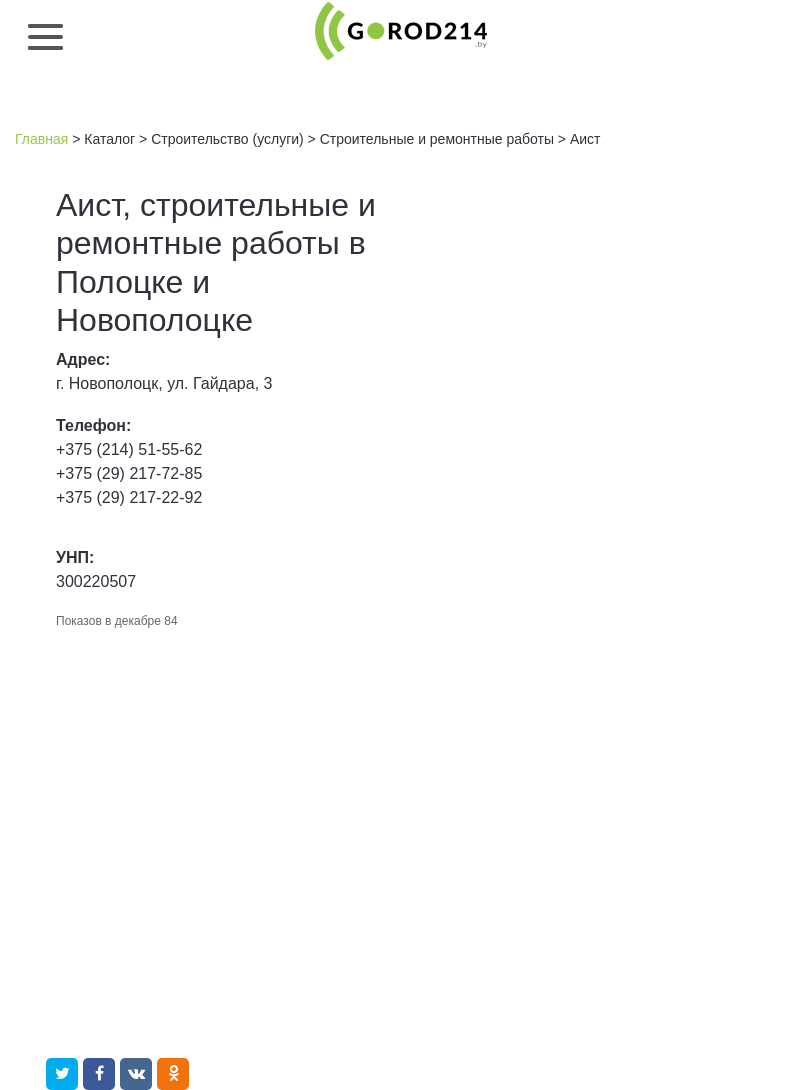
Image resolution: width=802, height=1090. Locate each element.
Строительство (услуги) (227, 139)
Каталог (109, 139)
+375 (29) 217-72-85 (129, 473)
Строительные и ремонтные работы (437, 139)
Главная (41, 139)
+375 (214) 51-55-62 (129, 449)
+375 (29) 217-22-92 (129, 497)
